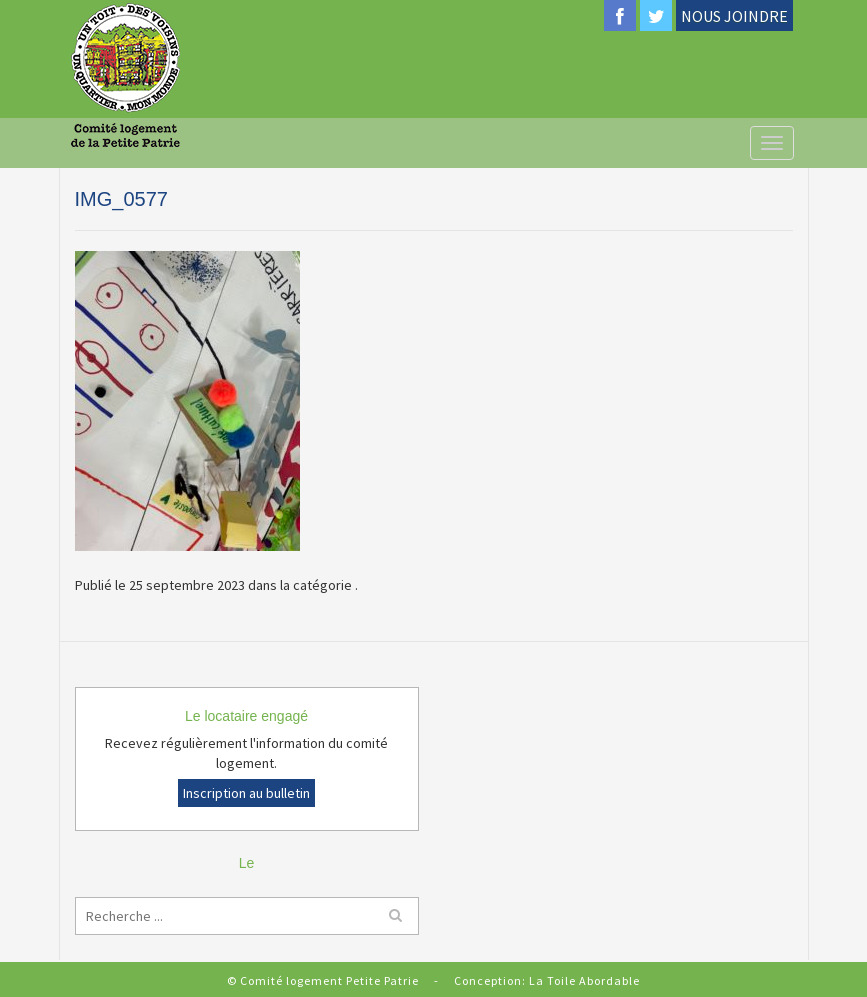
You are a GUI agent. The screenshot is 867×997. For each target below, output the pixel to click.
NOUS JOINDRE (734, 16)
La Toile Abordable (584, 980)
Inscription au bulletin (246, 793)
